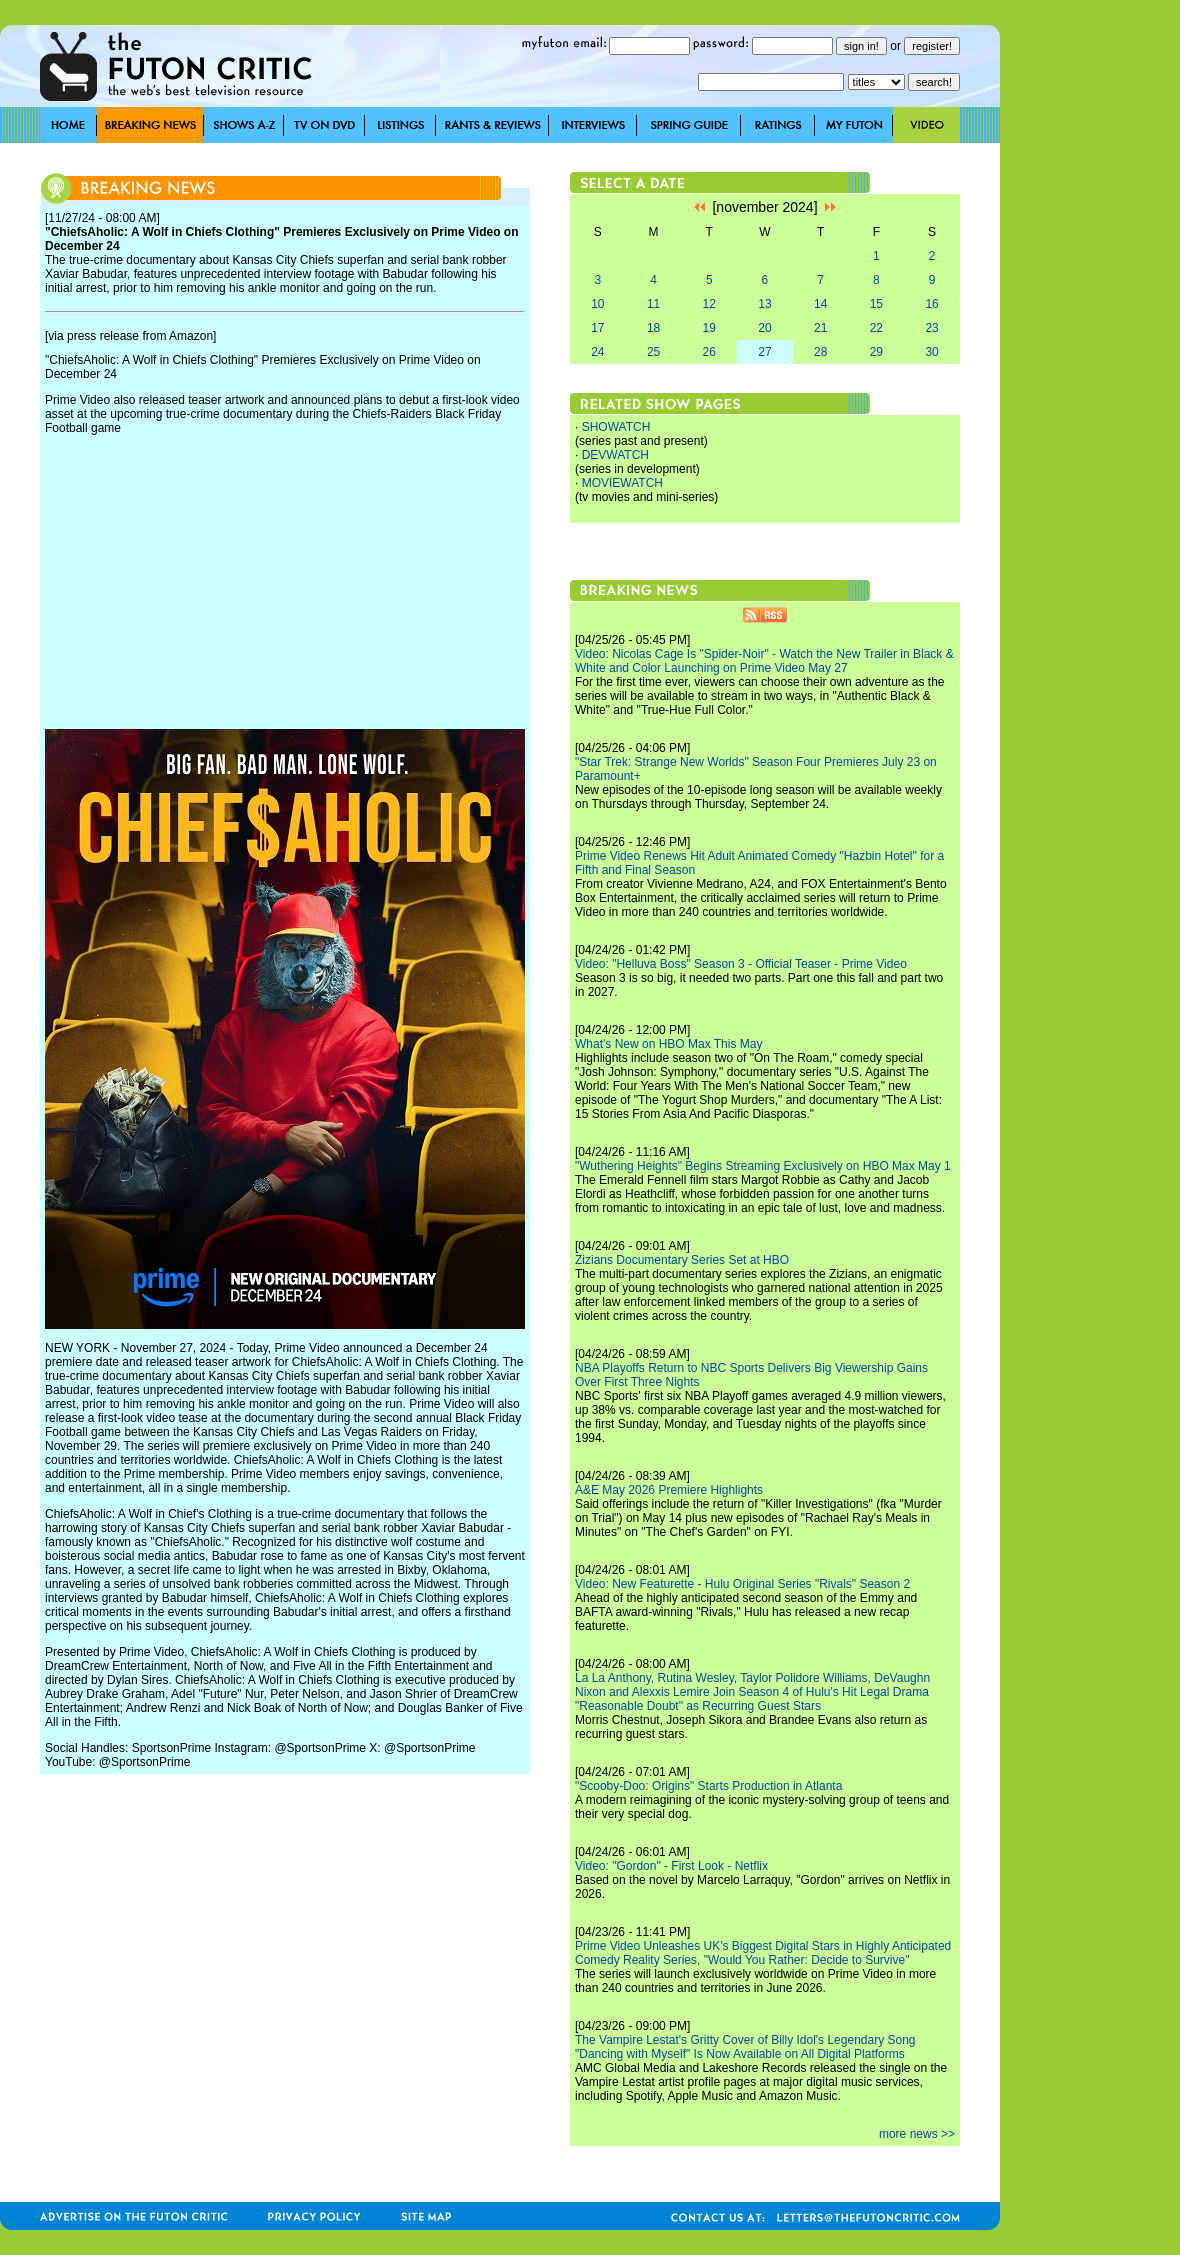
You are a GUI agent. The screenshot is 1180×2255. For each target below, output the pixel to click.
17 (597, 328)
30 (931, 352)
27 (764, 352)
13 (764, 304)
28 (820, 352)
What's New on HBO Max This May (668, 1044)
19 (709, 328)
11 (653, 304)
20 (764, 328)
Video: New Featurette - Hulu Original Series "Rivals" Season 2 (742, 1584)
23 (931, 328)
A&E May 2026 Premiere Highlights (669, 1490)
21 (820, 328)
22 (876, 328)
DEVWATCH (615, 455)
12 (709, 304)
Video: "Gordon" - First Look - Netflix (671, 1866)
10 (597, 304)
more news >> (917, 2134)
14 (820, 304)
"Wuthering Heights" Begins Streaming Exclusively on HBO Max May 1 (763, 1166)
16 (931, 304)
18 (653, 328)
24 (597, 352)
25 (653, 352)
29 (876, 352)
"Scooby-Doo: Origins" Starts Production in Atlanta (708, 1786)
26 (709, 352)
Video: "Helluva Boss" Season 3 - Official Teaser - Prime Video (741, 964)
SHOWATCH (616, 427)
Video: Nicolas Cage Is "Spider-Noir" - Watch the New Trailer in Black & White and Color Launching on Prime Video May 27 (764, 661)
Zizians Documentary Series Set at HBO (682, 1260)
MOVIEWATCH (622, 483)
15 (876, 304)
